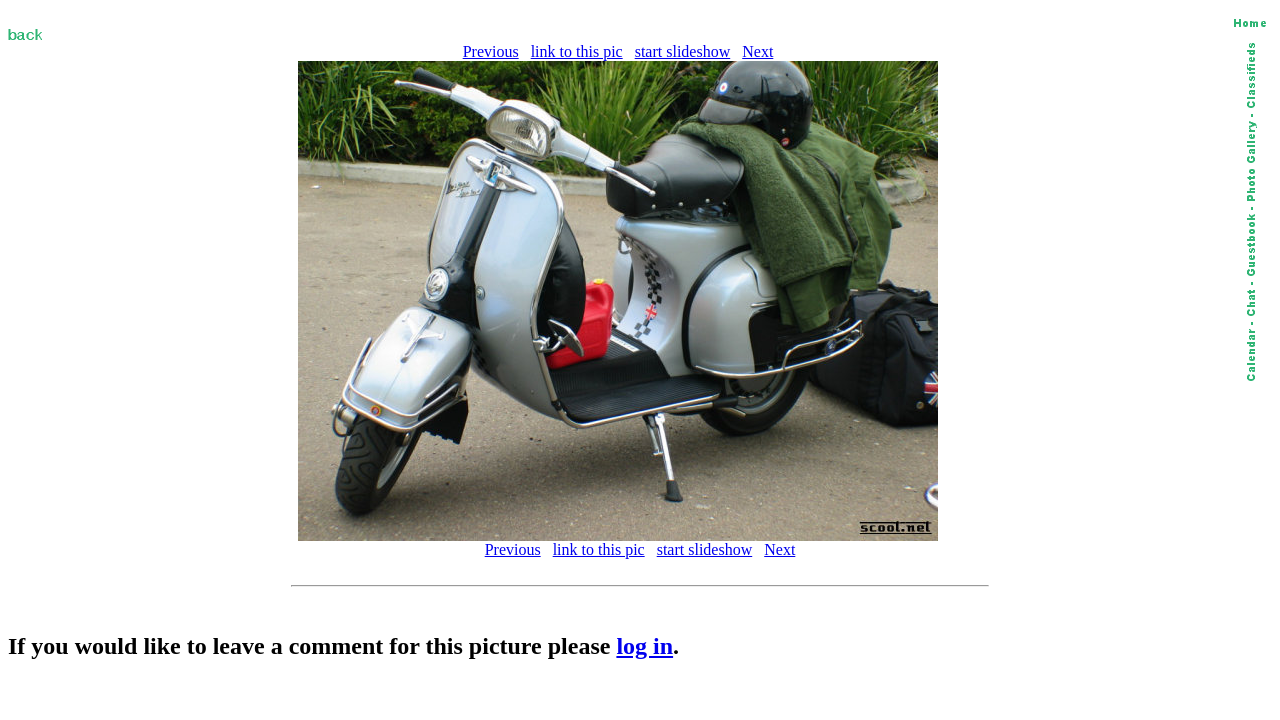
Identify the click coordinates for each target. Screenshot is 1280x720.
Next (757, 51)
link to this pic (577, 51)
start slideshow (683, 51)
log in (644, 646)
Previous (491, 51)
